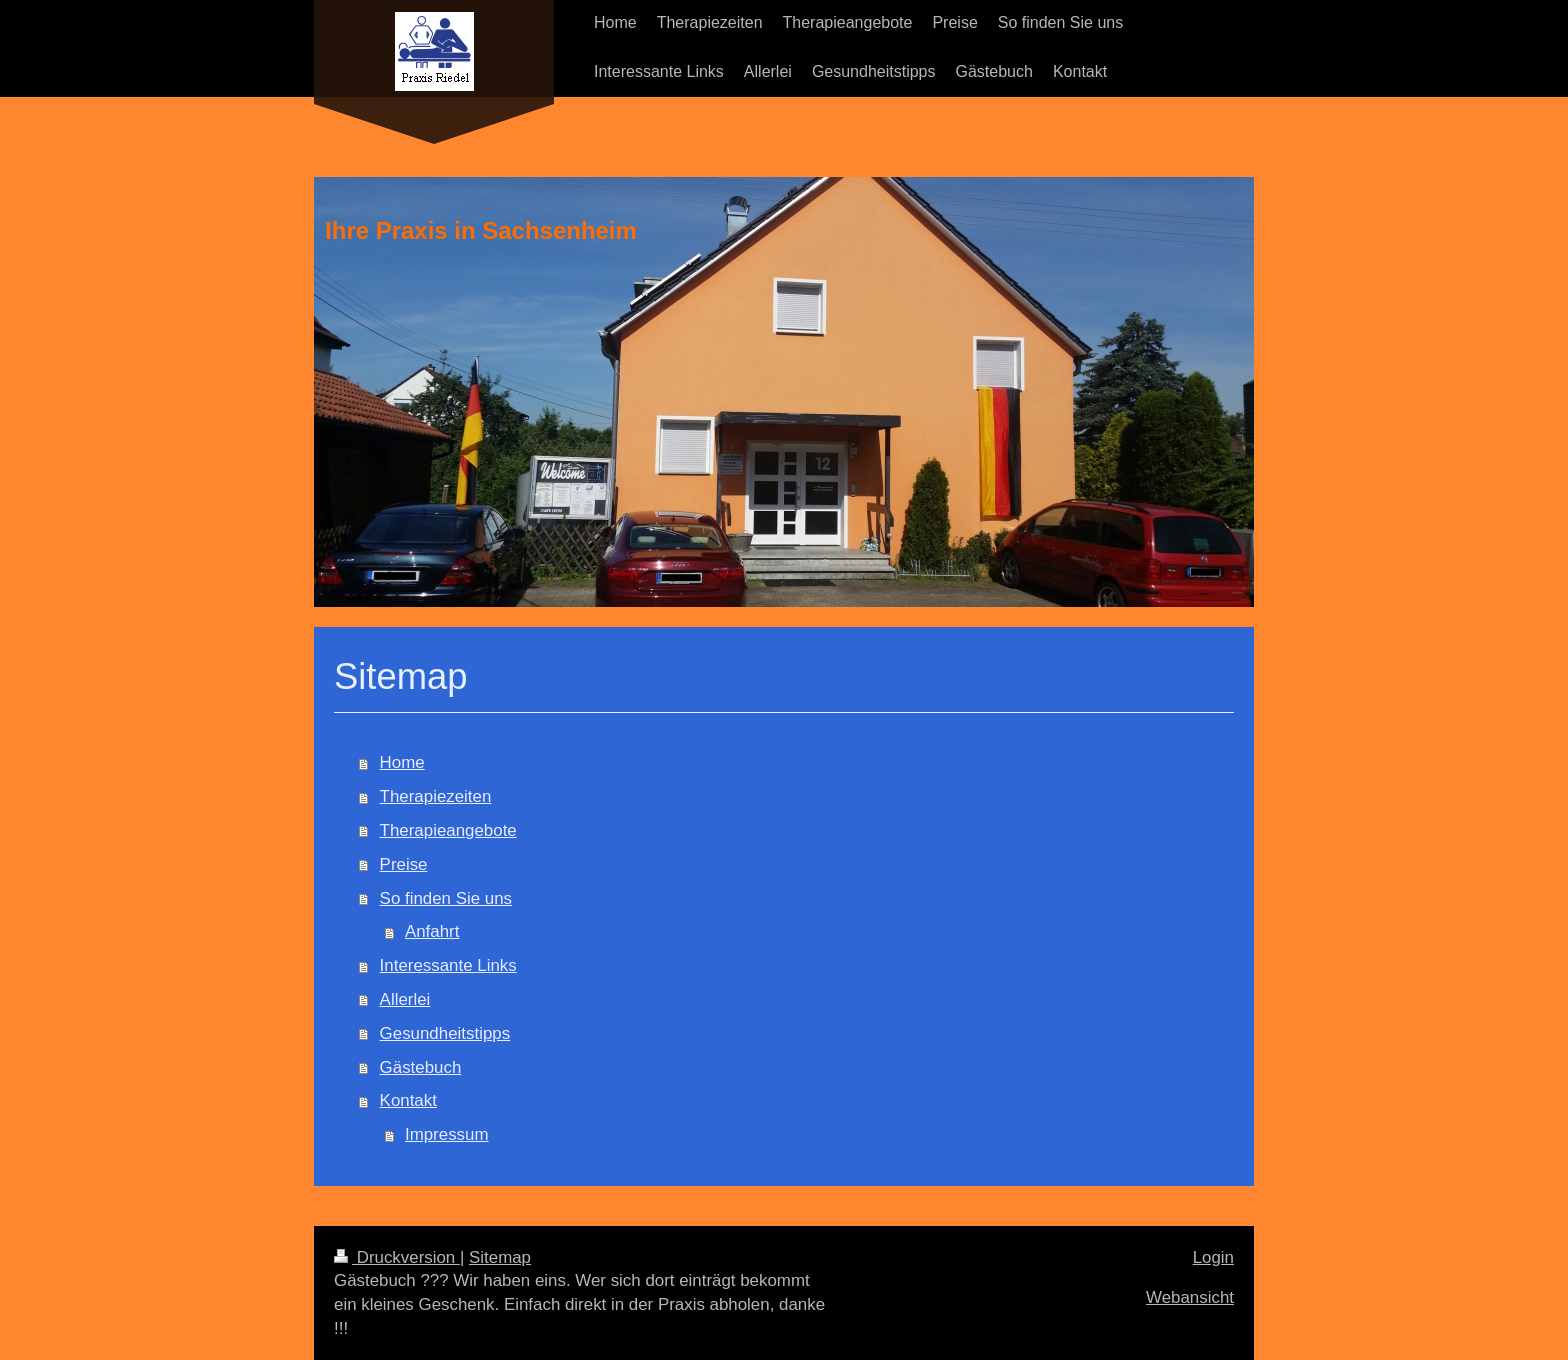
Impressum (447, 1134)
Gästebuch (421, 1067)
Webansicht (1190, 1297)
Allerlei (405, 999)
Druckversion (397, 1257)
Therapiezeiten (436, 796)
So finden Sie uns (446, 898)
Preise (404, 864)
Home (402, 762)
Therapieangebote (448, 830)
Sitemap (500, 1257)
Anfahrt (432, 931)
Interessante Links (448, 965)
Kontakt (408, 1100)
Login (1213, 1257)
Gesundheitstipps (445, 1033)
